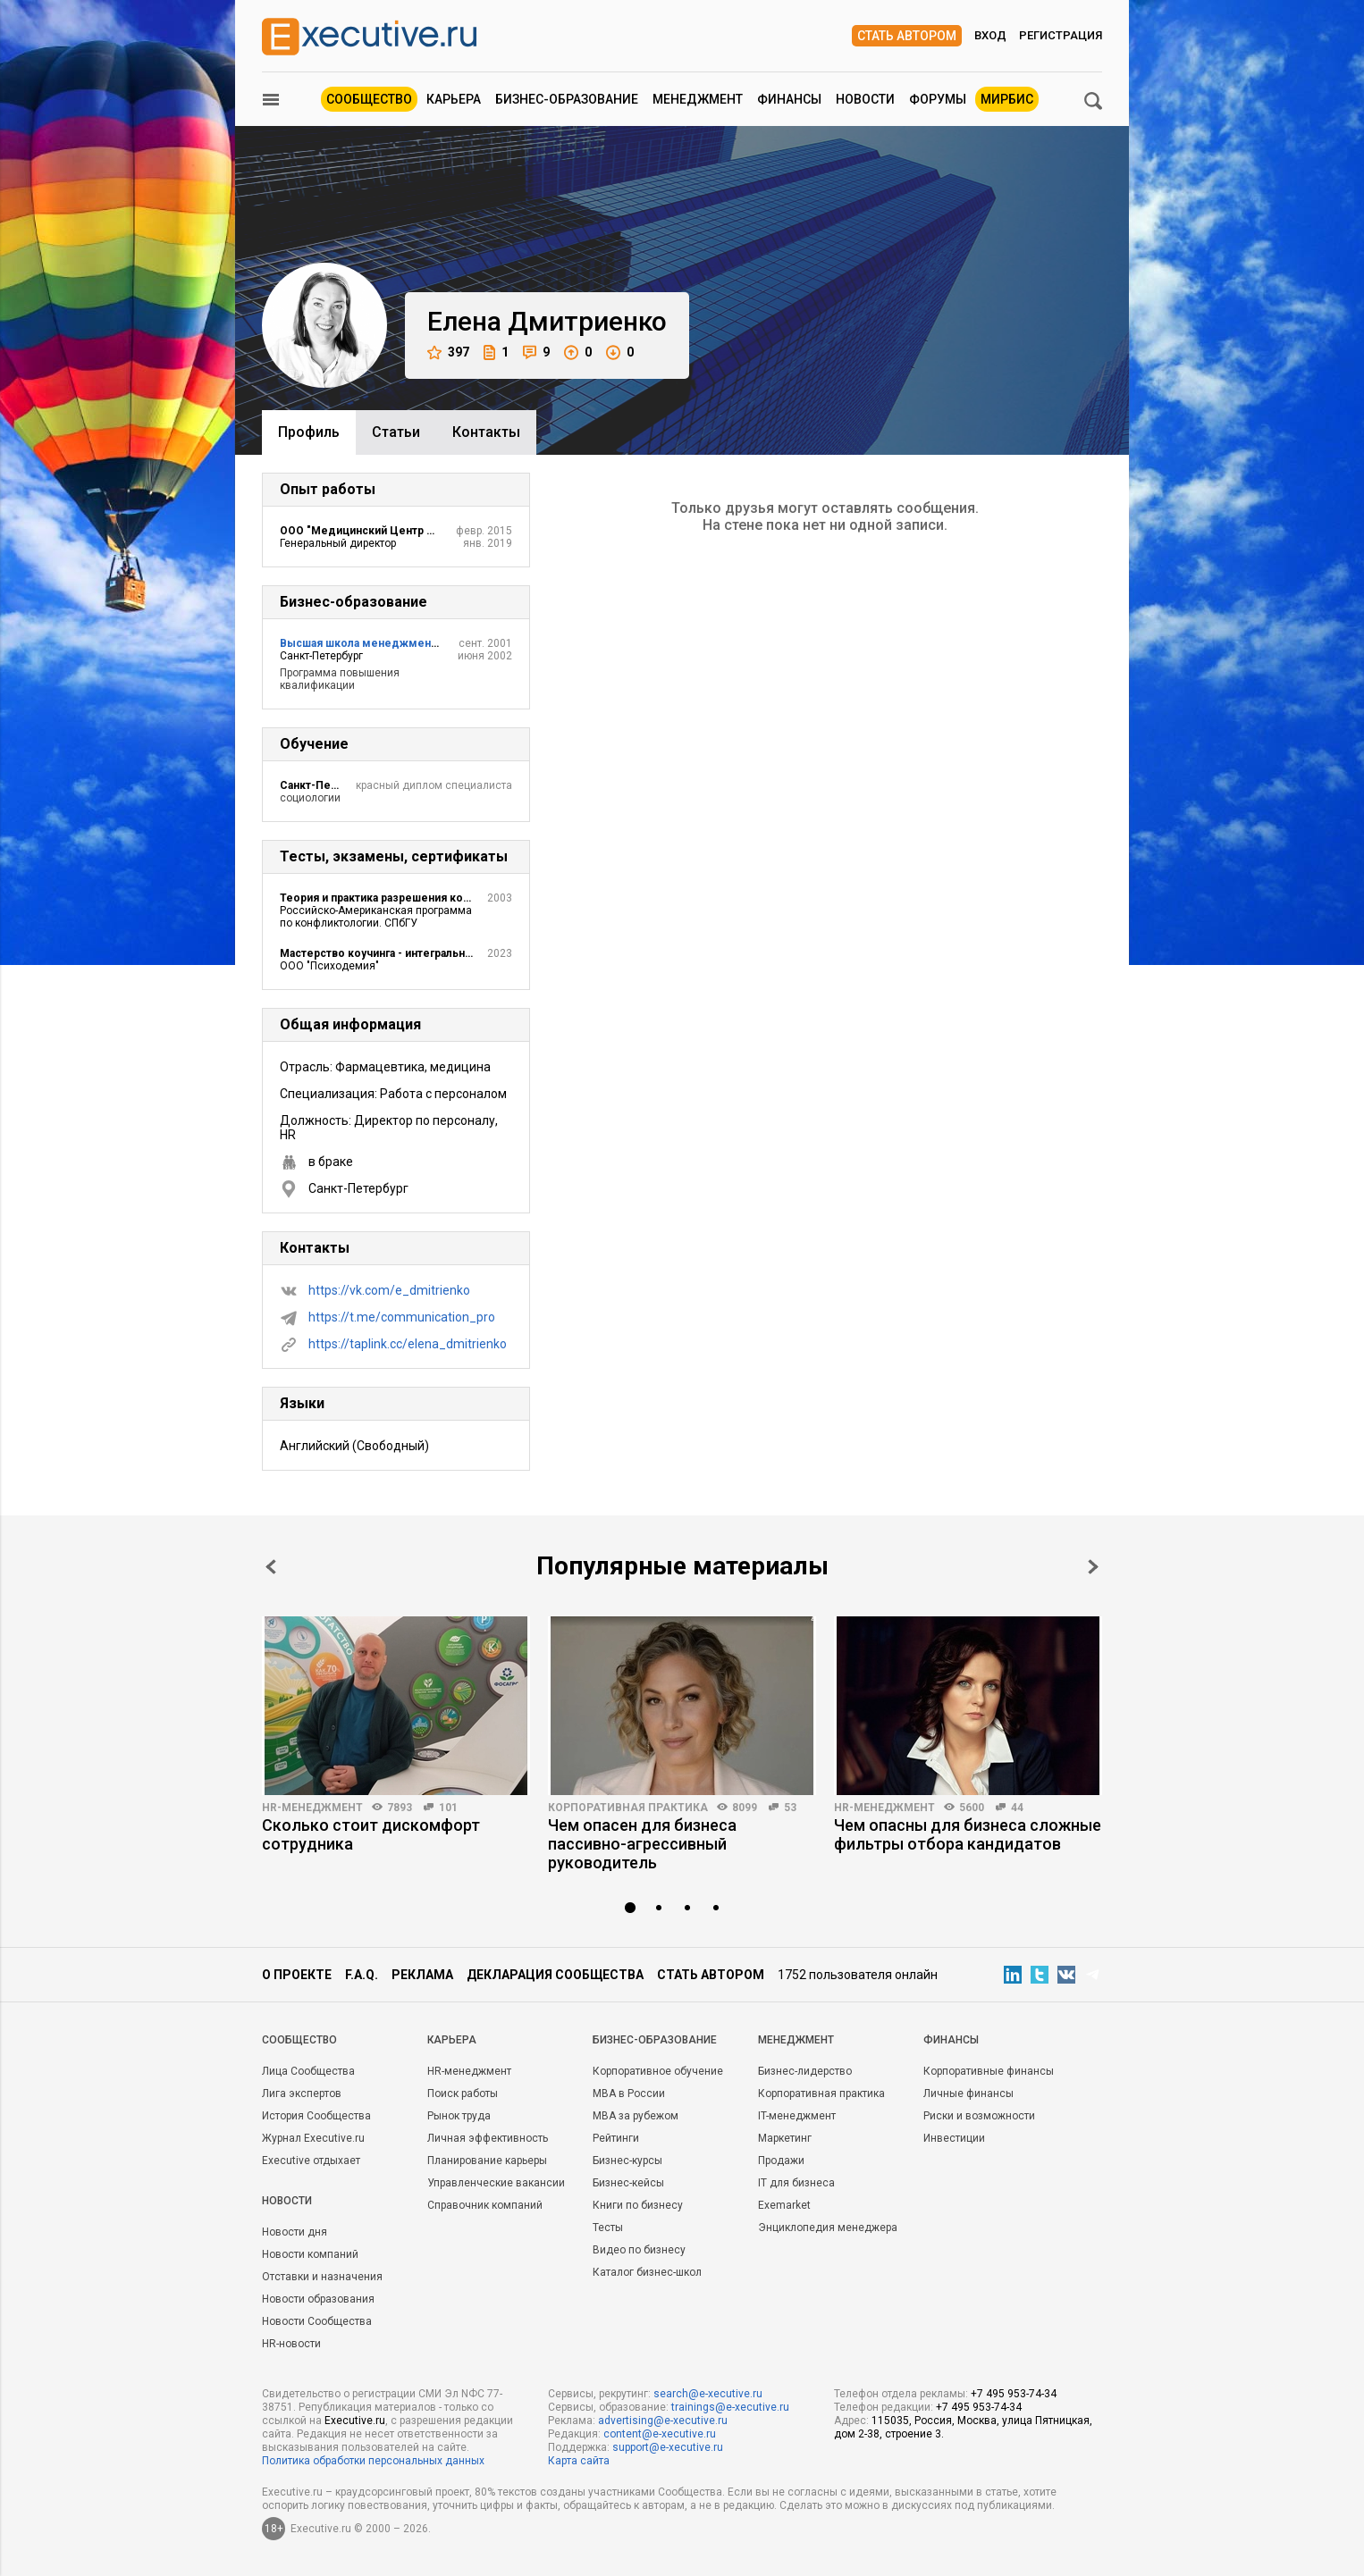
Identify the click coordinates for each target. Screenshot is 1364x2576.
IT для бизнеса (796, 2183)
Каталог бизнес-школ (647, 2272)
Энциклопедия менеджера (827, 2227)
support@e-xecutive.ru (667, 2447)
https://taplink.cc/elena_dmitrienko (407, 1344)
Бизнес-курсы (627, 2160)
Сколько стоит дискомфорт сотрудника (371, 1834)
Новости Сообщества (317, 2321)
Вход (990, 35)
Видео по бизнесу (639, 2250)
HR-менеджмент (312, 1807)
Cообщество (299, 2040)
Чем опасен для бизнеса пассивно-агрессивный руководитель (642, 1844)
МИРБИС (1007, 99)
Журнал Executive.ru (313, 2138)
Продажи (781, 2160)
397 (448, 352)
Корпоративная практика (628, 1807)
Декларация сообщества (555, 1975)
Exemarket (784, 2205)
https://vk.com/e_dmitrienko (389, 1290)
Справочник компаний (485, 2205)
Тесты (608, 2227)
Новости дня (294, 2232)
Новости (865, 99)
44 (1017, 1807)
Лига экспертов (301, 2093)
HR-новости (291, 2343)
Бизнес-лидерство (805, 2071)
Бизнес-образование (566, 99)
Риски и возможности (979, 2116)
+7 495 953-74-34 (1014, 2393)
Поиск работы (462, 2093)
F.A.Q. (361, 1975)
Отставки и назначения (322, 2276)
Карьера (453, 99)
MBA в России (629, 2093)
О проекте (297, 1975)
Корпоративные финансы (988, 2071)
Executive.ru (354, 2420)
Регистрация (1060, 35)
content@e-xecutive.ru (659, 2434)
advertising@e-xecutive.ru (663, 2420)
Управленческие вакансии (496, 2183)
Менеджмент (698, 99)
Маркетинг (785, 2138)
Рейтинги (616, 2138)
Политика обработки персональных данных (373, 2460)
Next (1093, 1566)
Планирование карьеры (487, 2160)
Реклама (422, 1975)
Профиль (309, 432)
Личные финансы (968, 2093)
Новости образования (318, 2299)
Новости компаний (310, 2254)
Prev (271, 1566)
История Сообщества (316, 2116)
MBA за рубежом (635, 2116)
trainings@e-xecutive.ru (730, 2407)
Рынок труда (459, 2116)
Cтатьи (396, 432)
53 (790, 1807)
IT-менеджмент (797, 2116)
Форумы (937, 99)
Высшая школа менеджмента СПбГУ (380, 643)
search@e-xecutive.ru (707, 2393)
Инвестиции (954, 2138)
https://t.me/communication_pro (401, 1317)
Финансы (789, 99)
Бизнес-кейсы (628, 2183)
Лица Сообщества (308, 2071)
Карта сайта (579, 2460)
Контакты (486, 432)
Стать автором (906, 36)
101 (448, 1807)
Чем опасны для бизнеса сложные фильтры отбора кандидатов (967, 1834)
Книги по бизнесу (638, 2205)
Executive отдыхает (311, 2160)
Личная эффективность (487, 2138)
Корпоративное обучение (658, 2071)
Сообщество (369, 99)
